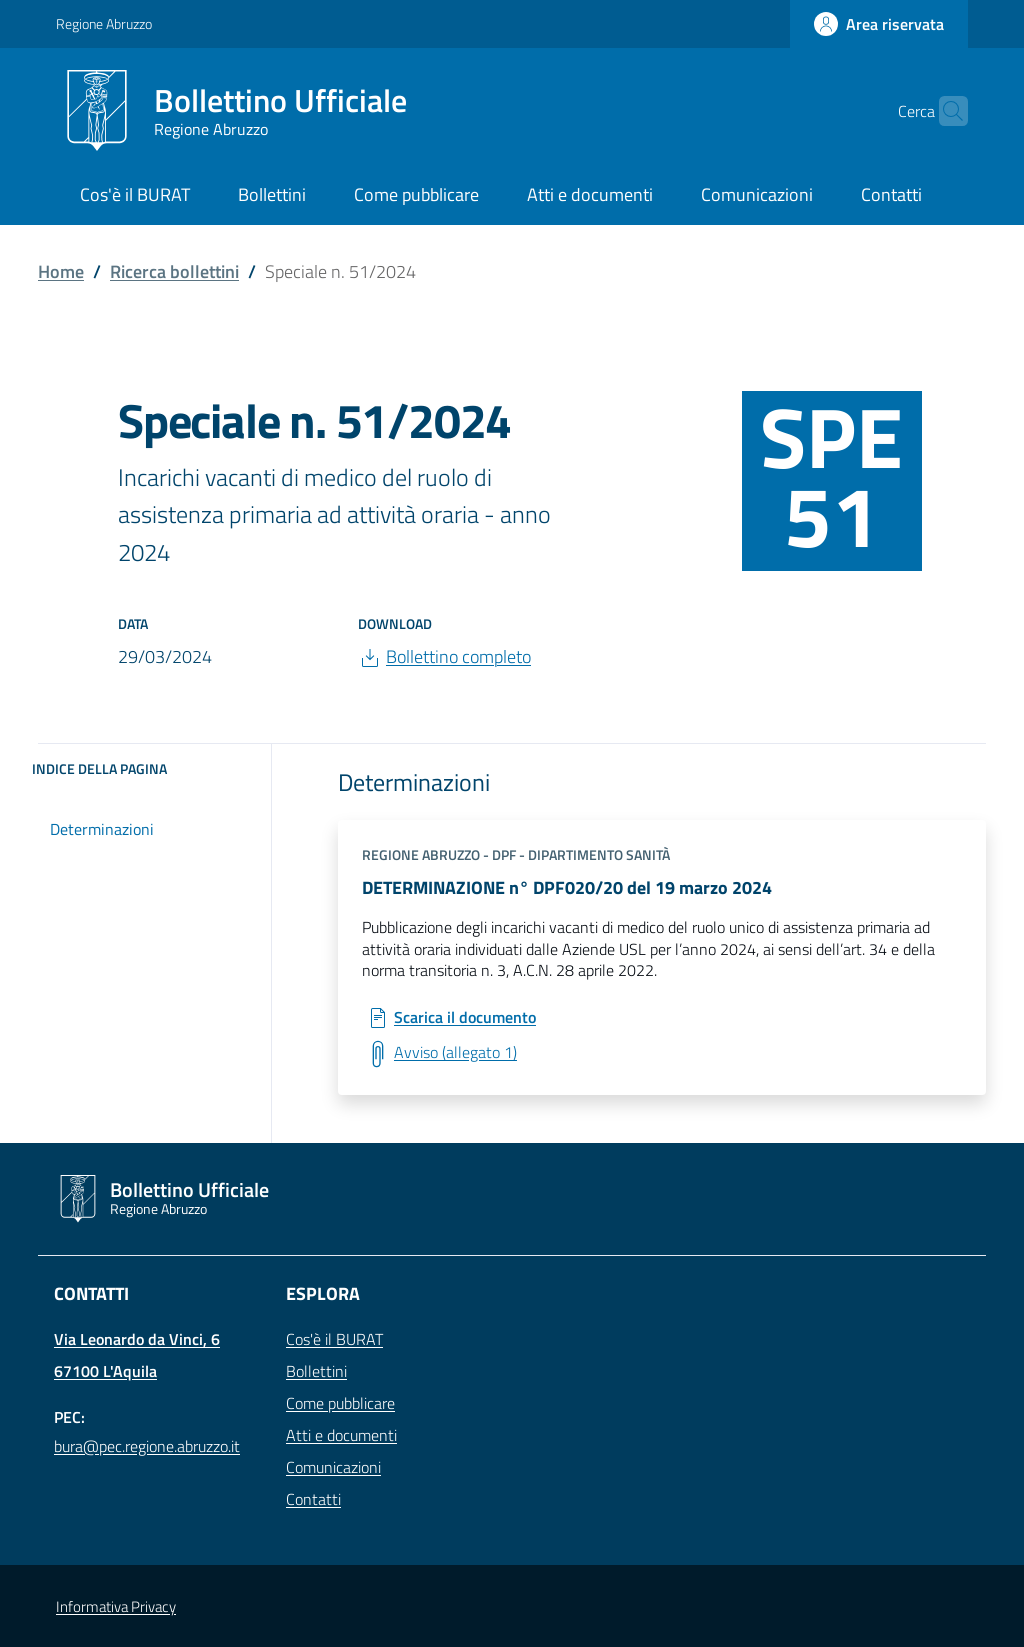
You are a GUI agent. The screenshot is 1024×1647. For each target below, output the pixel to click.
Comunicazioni (333, 1467)
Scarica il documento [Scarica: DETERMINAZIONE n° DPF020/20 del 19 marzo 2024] (465, 1018)
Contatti (313, 1499)
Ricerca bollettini (174, 271)
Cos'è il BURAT (334, 1339)
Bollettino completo (458, 656)
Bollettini (316, 1371)
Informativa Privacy (116, 1606)
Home (61, 271)
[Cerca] (944, 111)
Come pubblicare (340, 1403)
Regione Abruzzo (104, 23)
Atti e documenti (341, 1435)
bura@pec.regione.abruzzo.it (147, 1446)
